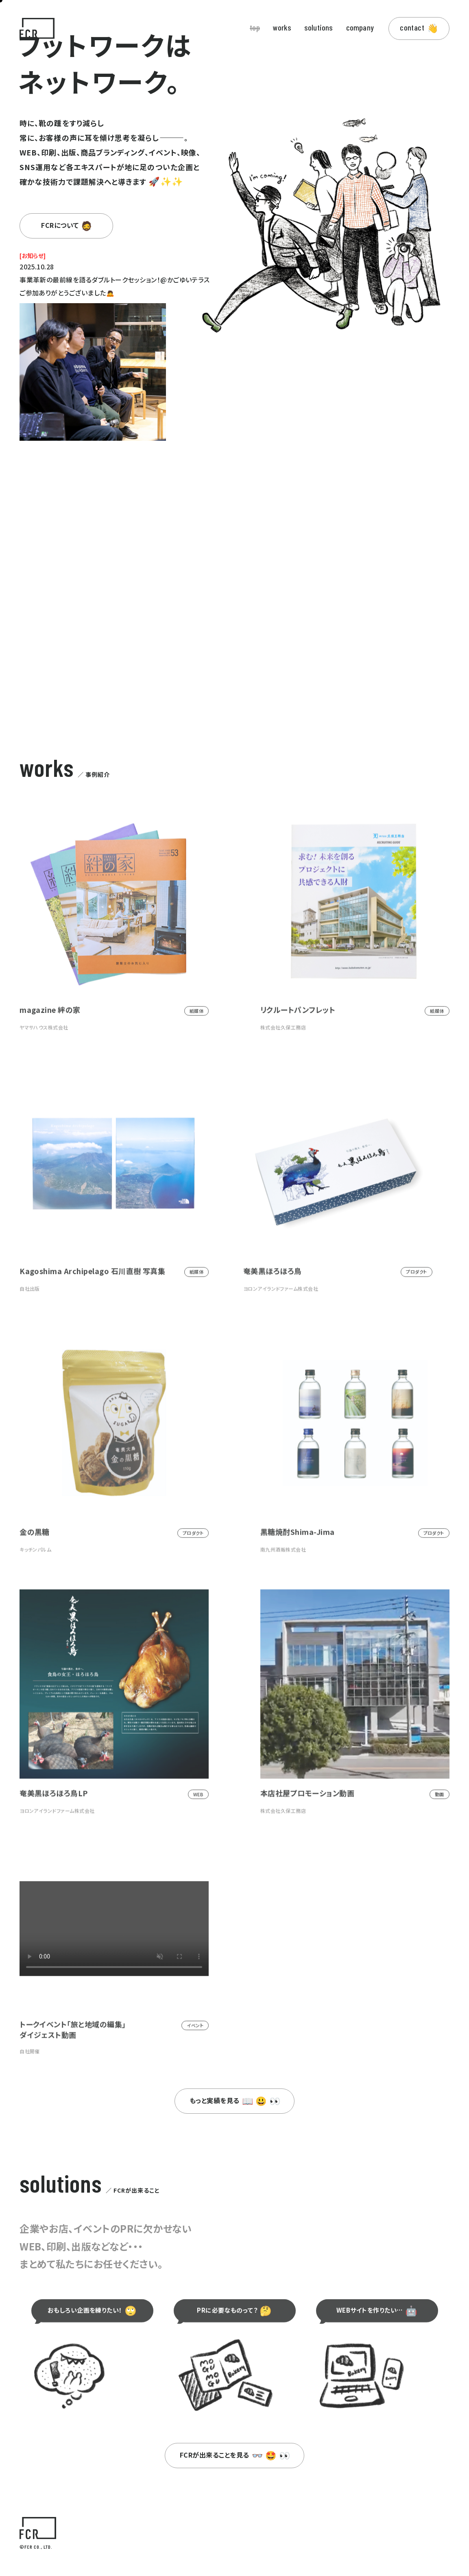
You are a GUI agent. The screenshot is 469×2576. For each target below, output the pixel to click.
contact (419, 28)
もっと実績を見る (235, 2100)
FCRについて (66, 225)
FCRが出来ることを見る (235, 2454)
